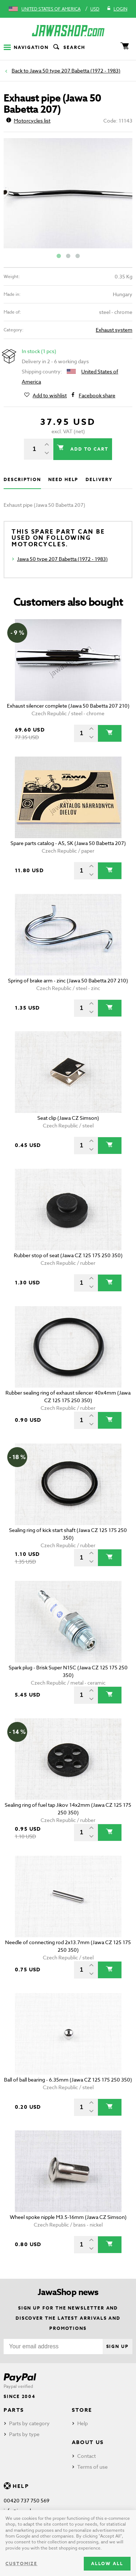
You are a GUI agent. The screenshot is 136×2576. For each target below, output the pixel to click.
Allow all (107, 2563)
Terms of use (92, 2466)
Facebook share (97, 395)
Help (82, 2423)
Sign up (117, 2346)
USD (94, 9)
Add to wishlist (50, 395)
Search (68, 47)
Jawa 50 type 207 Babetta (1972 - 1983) (75, 70)
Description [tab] (22, 479)
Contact (86, 2455)
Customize (21, 2563)
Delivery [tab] (99, 479)
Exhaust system (114, 329)
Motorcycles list (28, 120)
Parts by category (29, 2423)
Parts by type (24, 2434)
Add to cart (88, 449)
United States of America (51, 9)
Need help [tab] (63, 479)
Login (117, 9)
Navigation (26, 47)
